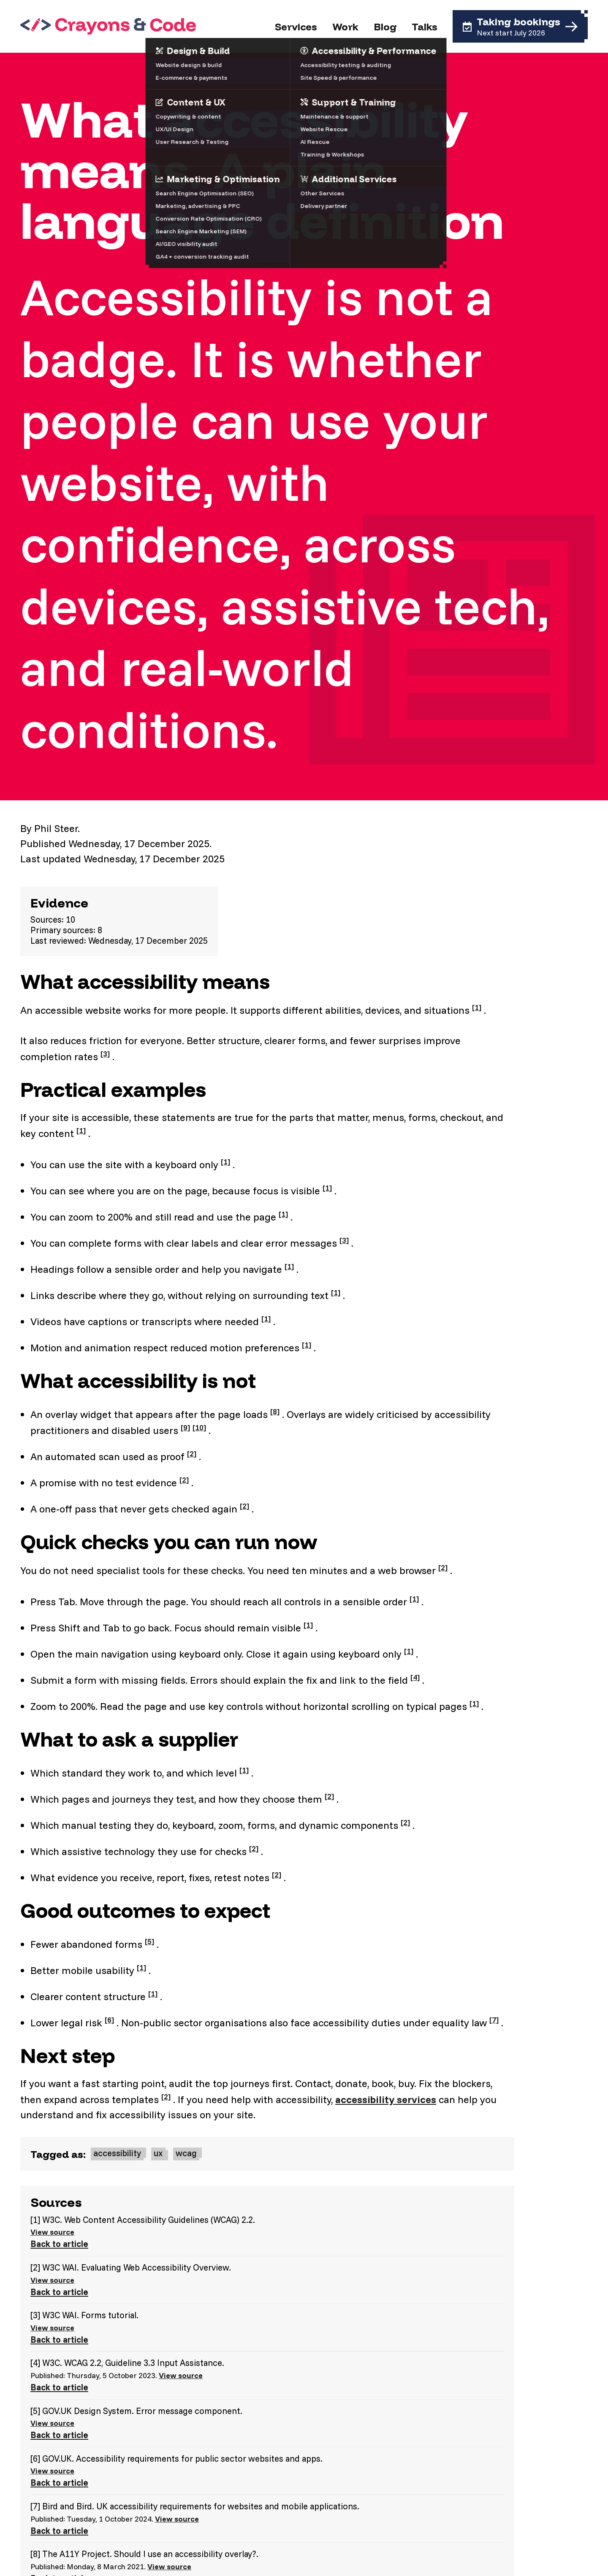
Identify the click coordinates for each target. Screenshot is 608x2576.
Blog (385, 26)
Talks (424, 26)
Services (296, 26)
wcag (186, 2153)
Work (345, 26)
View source (52, 2232)
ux (158, 2153)
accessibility (117, 2153)
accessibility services (385, 2099)
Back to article (59, 2243)
